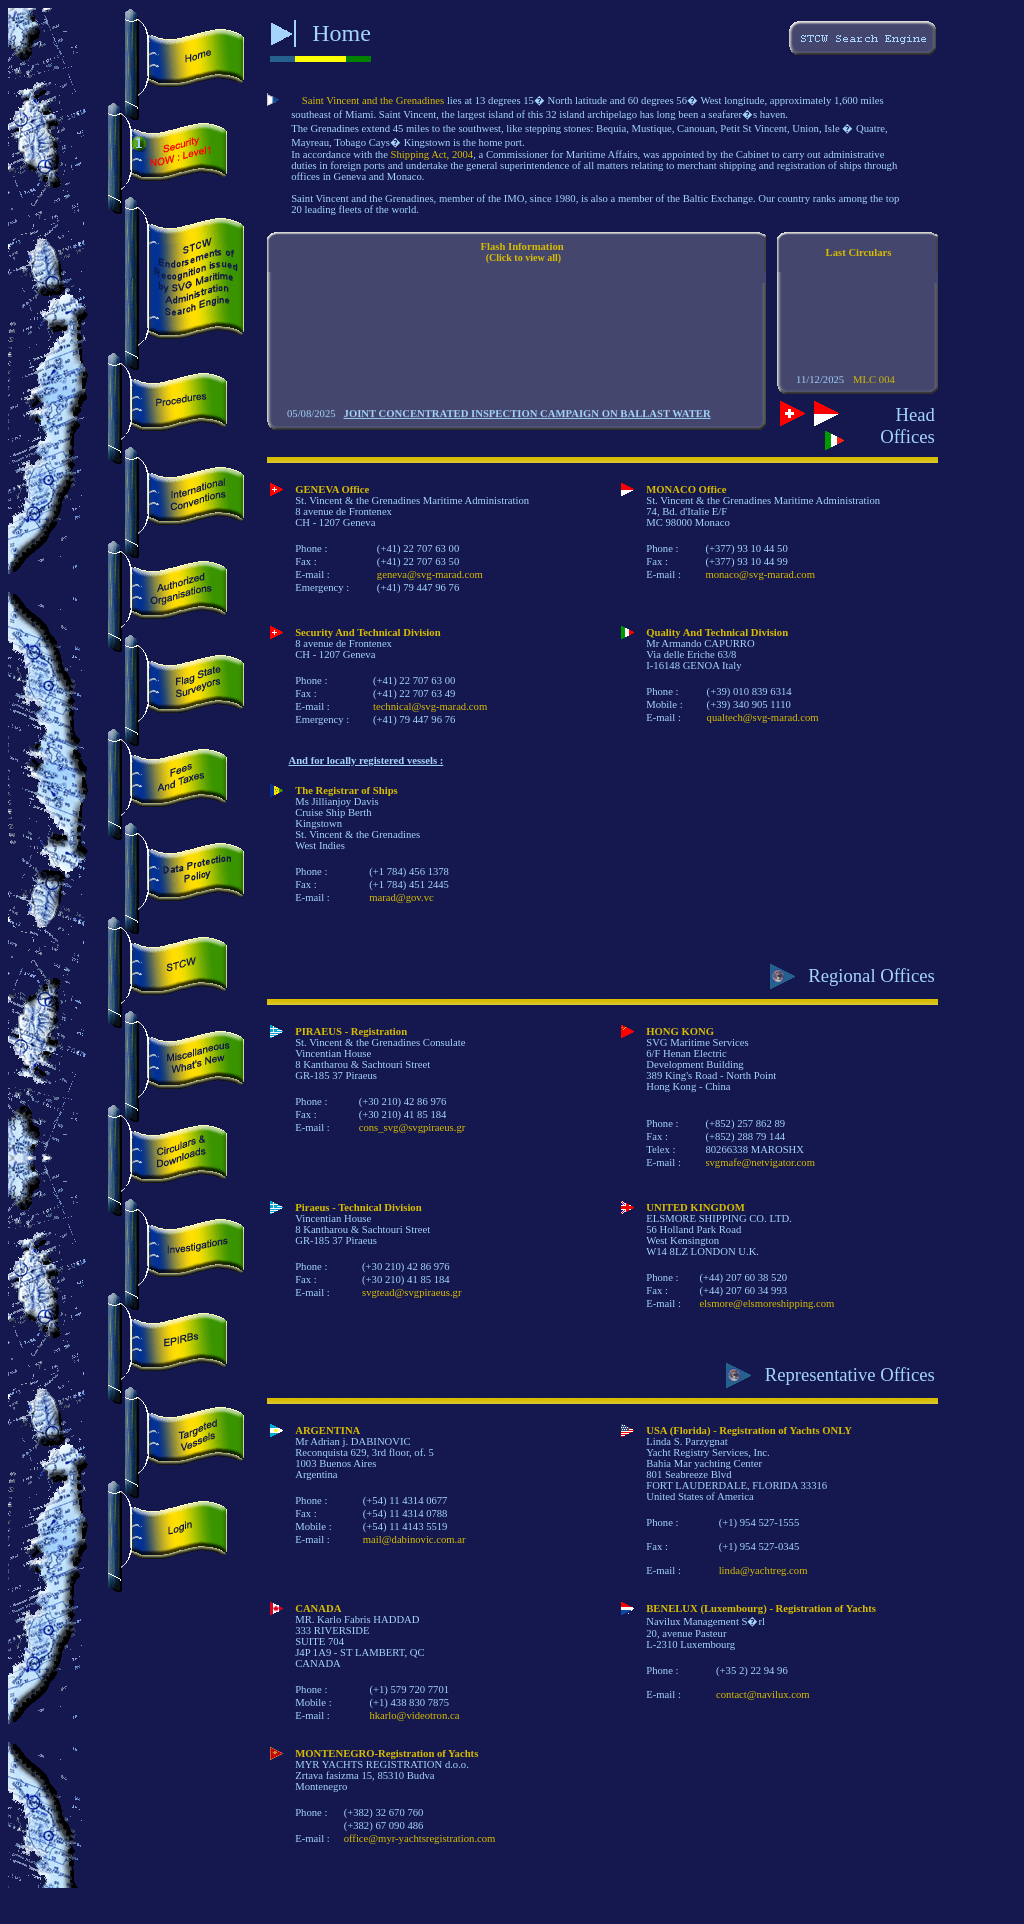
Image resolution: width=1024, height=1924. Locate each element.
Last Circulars (859, 252)
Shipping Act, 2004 (432, 154)
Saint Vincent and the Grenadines (373, 100)
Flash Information (521, 246)
